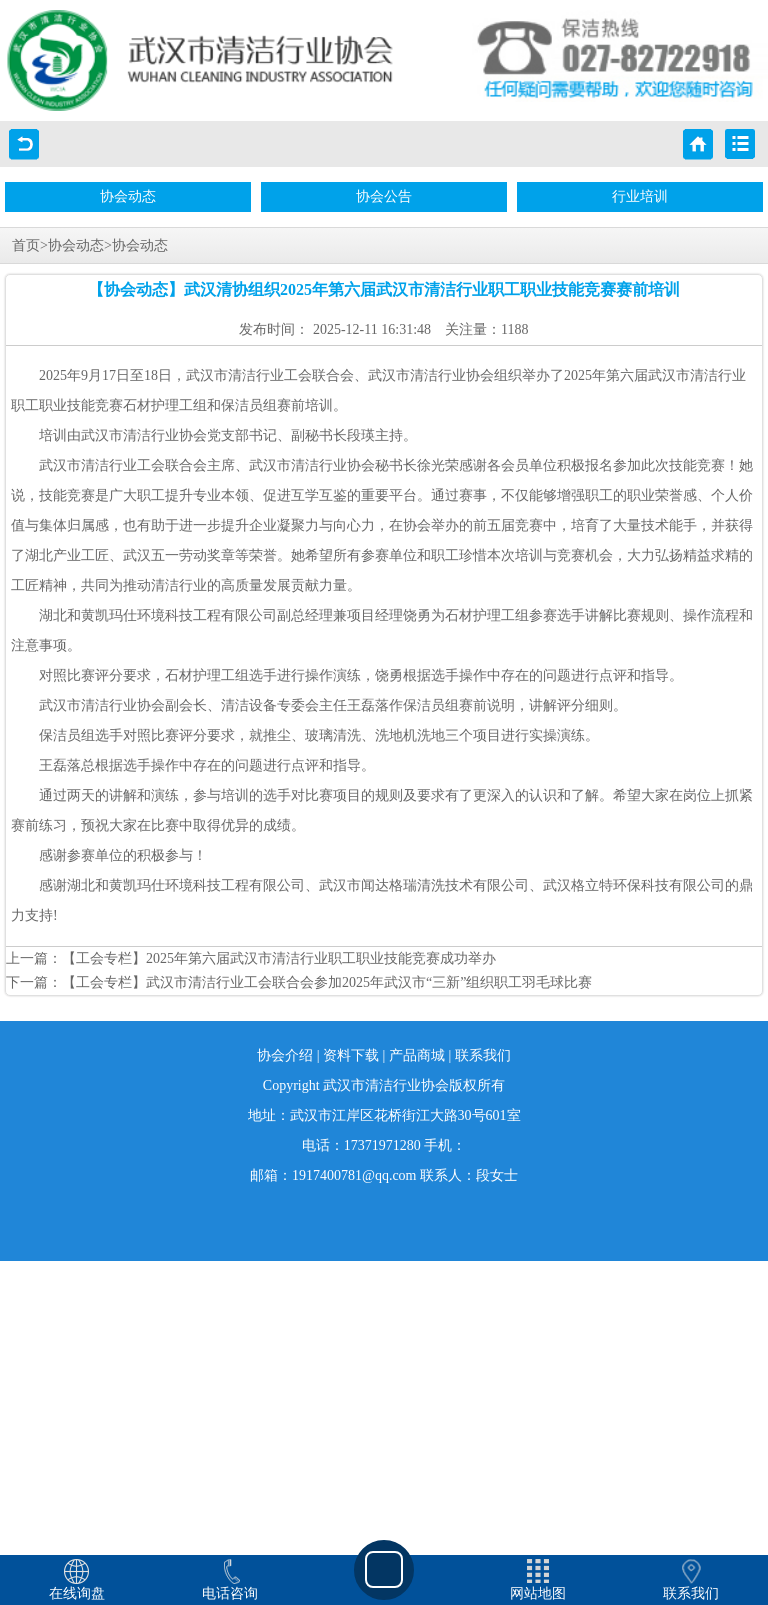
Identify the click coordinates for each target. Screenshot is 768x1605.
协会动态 (128, 196)
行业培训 (640, 196)
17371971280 (382, 1145)
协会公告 (384, 196)
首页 (26, 245)
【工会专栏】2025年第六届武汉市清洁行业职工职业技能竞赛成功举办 (279, 958)
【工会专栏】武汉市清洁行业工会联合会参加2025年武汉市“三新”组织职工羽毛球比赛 (327, 982)
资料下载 (351, 1055)
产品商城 (417, 1055)
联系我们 (483, 1055)
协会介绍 (285, 1055)
